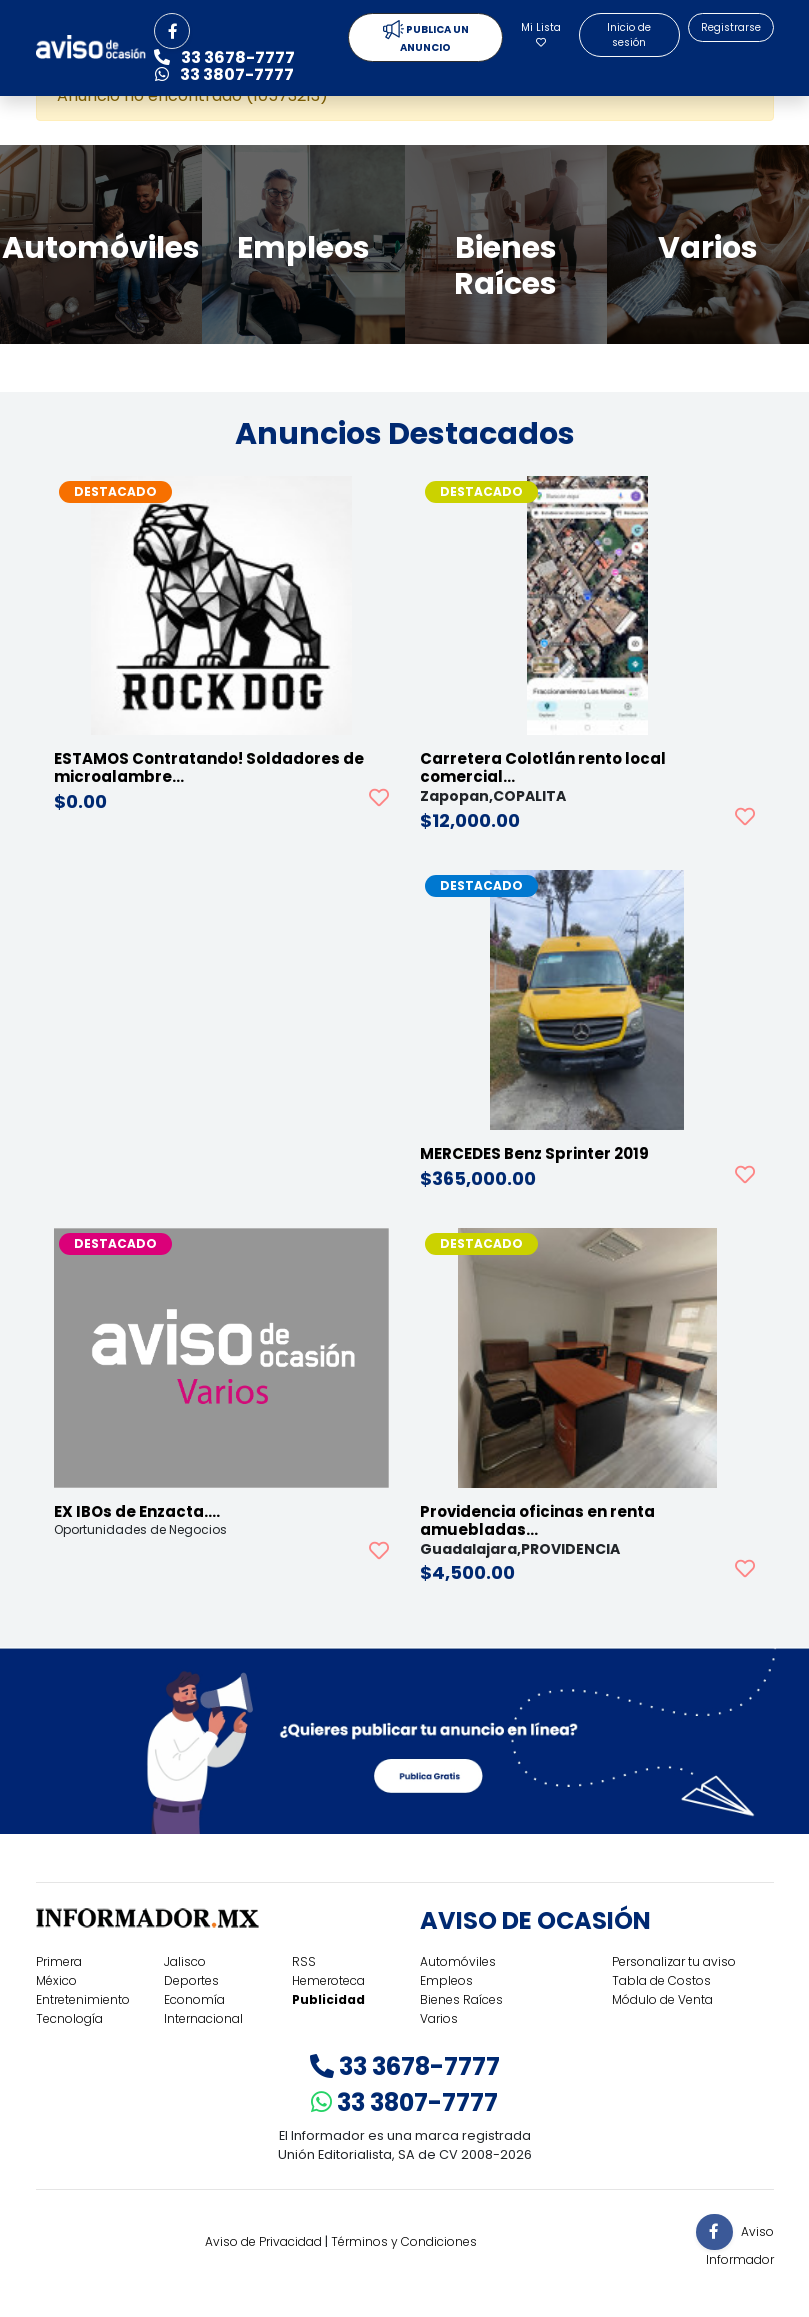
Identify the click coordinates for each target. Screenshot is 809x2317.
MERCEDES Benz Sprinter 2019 (534, 1153)
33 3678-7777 (405, 2066)
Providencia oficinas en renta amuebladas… (537, 1520)
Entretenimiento (83, 1999)
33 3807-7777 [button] (224, 74)
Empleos (446, 1980)
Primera (59, 1961)
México (56, 1980)
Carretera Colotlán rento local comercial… (543, 767)
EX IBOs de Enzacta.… (137, 1511)
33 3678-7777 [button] (224, 57)
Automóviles (458, 1961)
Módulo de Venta (662, 1999)
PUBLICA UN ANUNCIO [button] (426, 37)
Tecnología (69, 2018)
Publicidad (328, 1999)
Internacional (203, 2018)
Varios (439, 2018)
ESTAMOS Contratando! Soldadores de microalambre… (209, 767)
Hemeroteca (328, 1980)
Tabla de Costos (661, 1980)
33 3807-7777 (404, 2102)
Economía (194, 1999)
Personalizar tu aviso (674, 1961)
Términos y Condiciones (404, 2241)
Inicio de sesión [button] (629, 35)
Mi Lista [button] (541, 33)
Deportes (191, 1980)
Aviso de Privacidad (263, 2241)
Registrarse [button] (731, 27)
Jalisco (185, 1961)
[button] (172, 31)
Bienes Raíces (461, 1999)
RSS (304, 1961)
